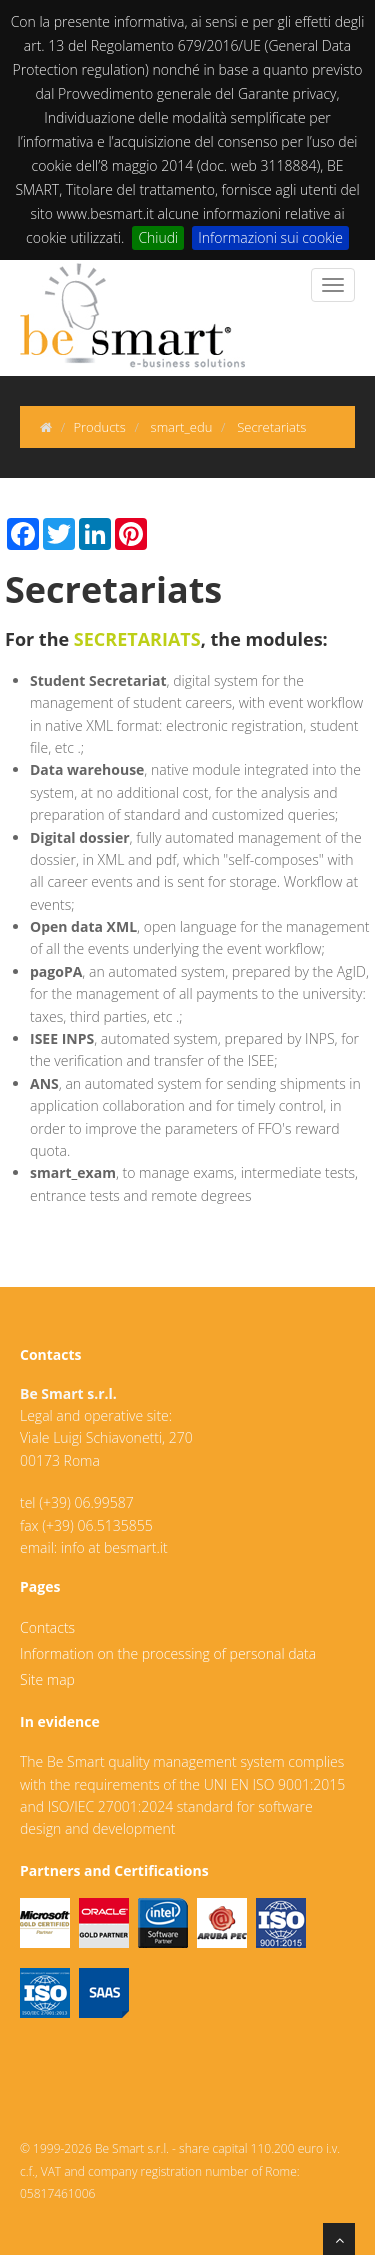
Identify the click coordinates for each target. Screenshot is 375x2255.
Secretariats (271, 427)
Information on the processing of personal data (168, 1653)
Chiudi (158, 237)
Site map (47, 1679)
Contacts (47, 1627)
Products (99, 427)
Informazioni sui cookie (270, 237)
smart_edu (182, 427)
